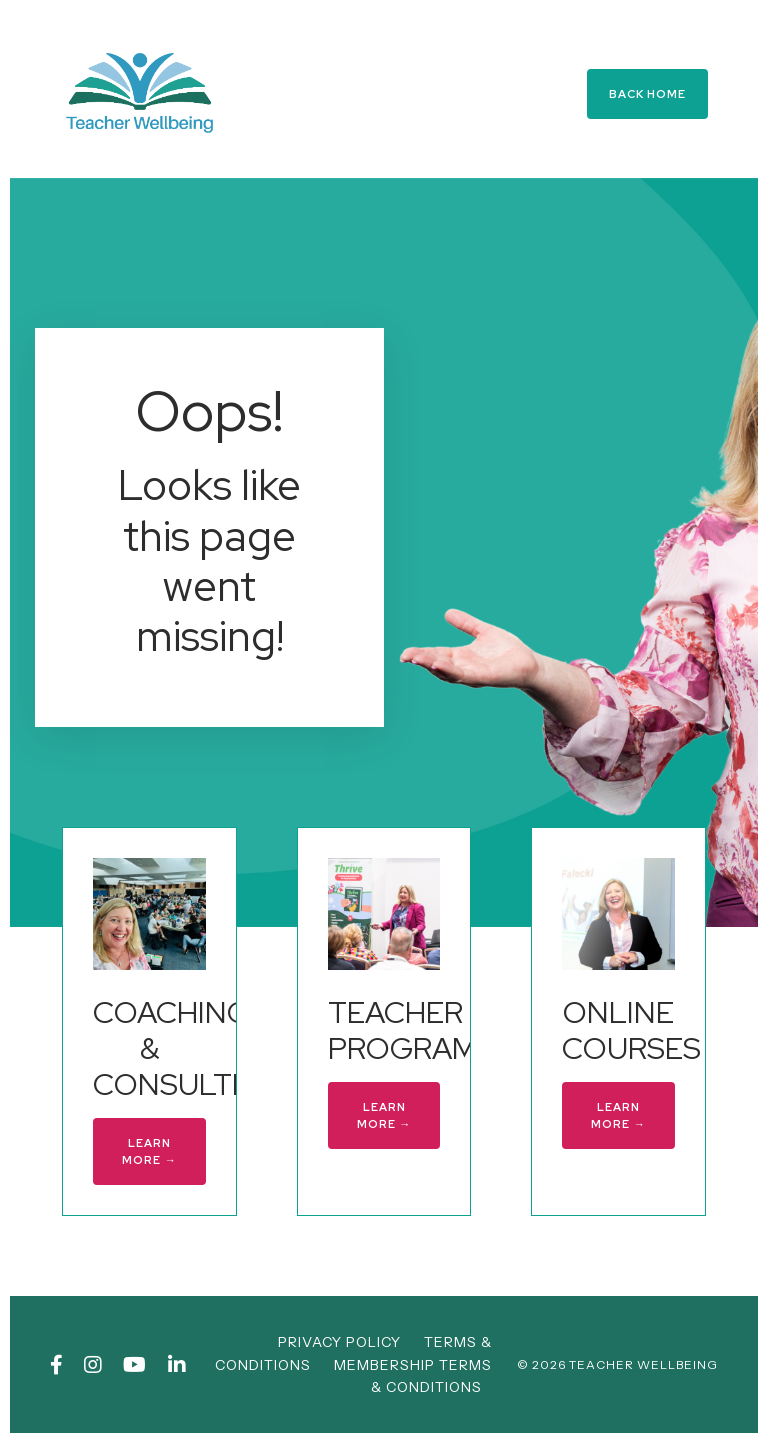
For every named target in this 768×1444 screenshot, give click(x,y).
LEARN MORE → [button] (149, 1151)
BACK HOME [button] (647, 94)
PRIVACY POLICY (339, 1342)
